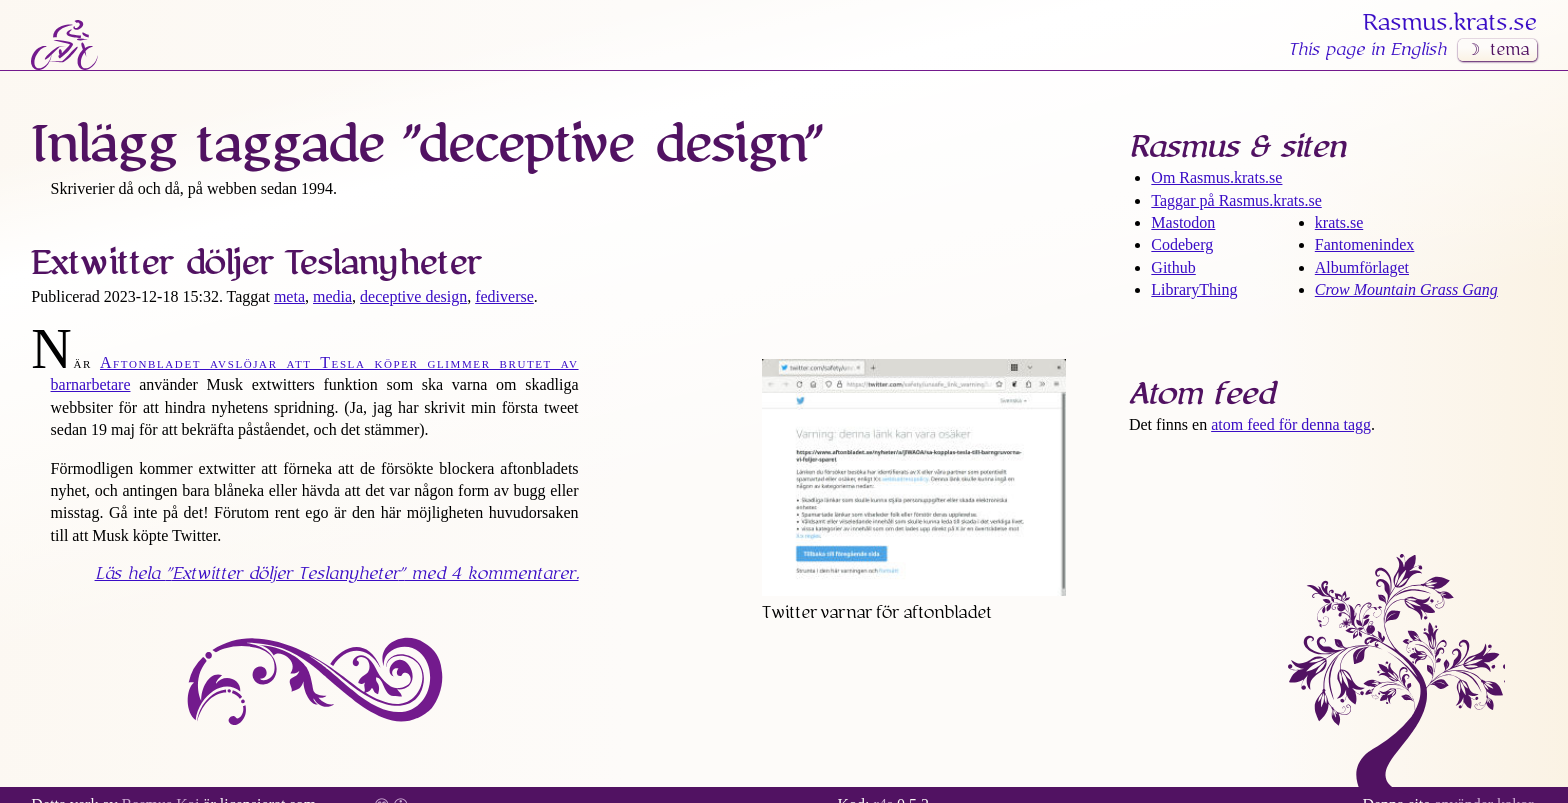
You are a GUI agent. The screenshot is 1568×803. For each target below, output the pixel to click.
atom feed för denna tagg (1291, 424)
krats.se (1339, 222)
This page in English (1367, 50)
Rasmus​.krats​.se (1450, 23)
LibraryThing (1194, 289)
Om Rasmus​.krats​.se (1216, 177)
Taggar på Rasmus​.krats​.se (1236, 200)
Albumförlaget (1362, 267)
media (332, 296)
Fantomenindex (1365, 244)
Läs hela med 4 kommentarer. (337, 574)
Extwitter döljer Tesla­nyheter (255, 263)
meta (289, 296)
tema (1509, 50)
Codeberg (1182, 244)
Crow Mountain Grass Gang (1406, 289)
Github (1173, 267)
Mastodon (1183, 222)
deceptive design (413, 296)
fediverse (504, 296)
